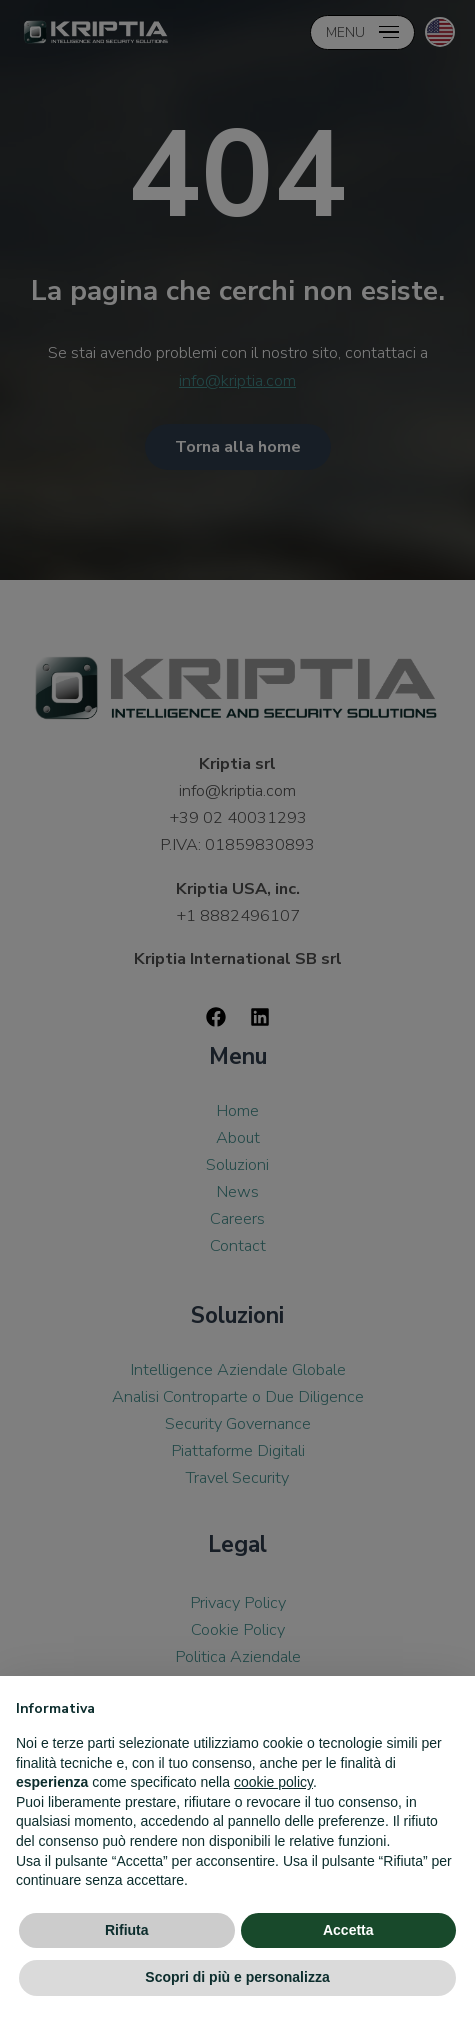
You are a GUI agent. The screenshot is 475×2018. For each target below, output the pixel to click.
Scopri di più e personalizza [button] (237, 1977)
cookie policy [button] (273, 1782)
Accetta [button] (348, 1930)
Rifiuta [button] (127, 1930)
